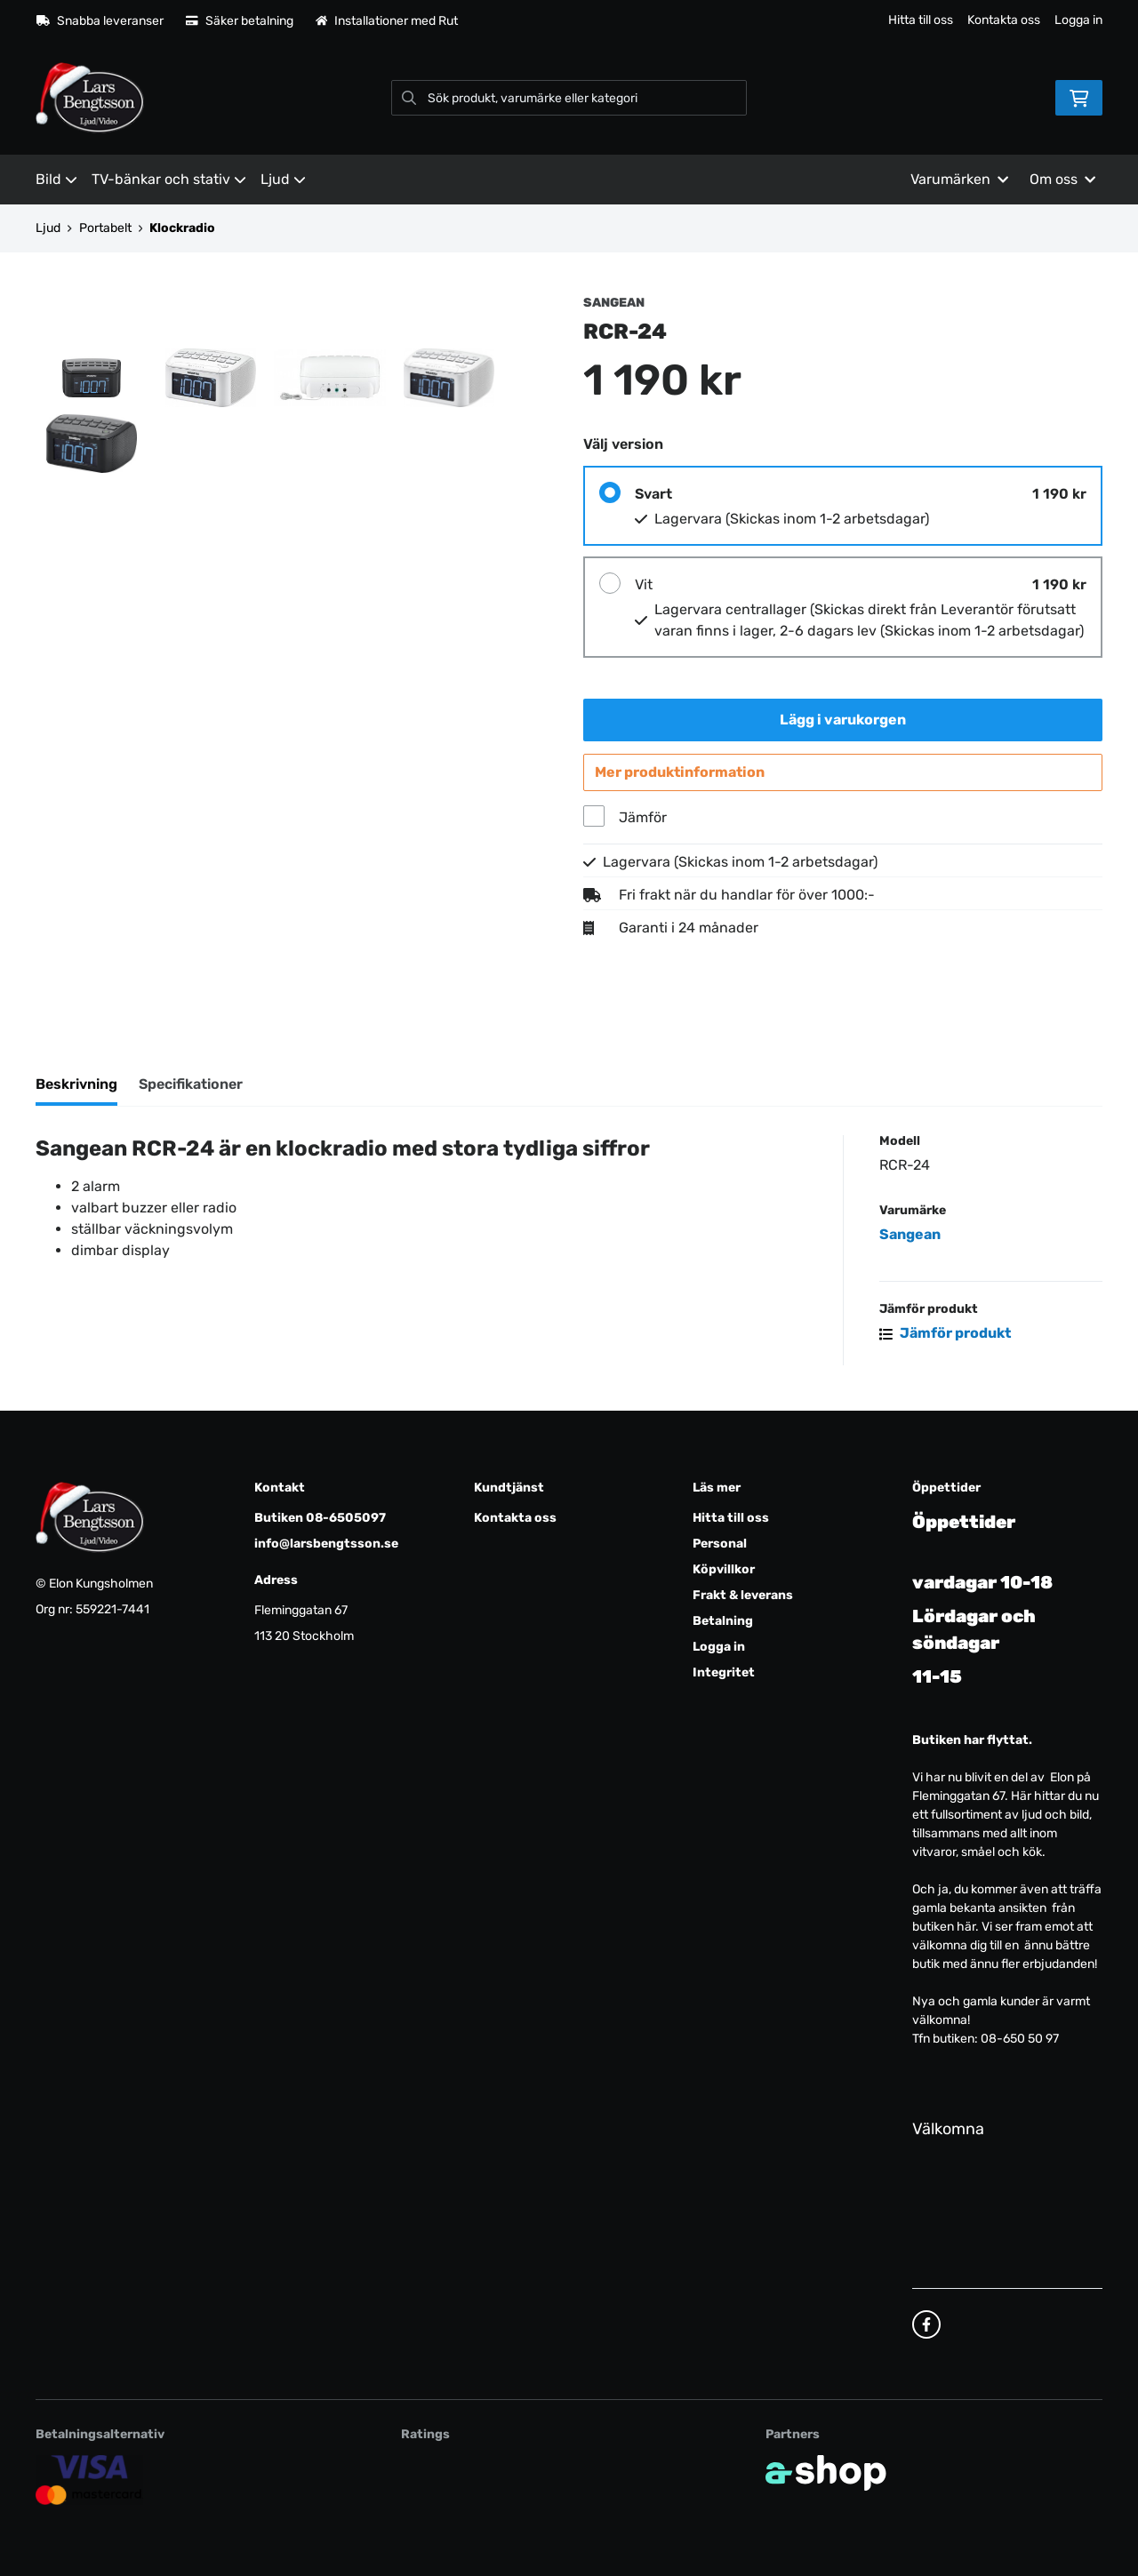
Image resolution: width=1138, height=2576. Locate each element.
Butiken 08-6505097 (320, 1518)
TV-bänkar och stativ (169, 179)
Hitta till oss (920, 20)
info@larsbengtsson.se (326, 1544)
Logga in (1078, 20)
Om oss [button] (1062, 179)
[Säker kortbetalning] (89, 2479)
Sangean (910, 1237)
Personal (720, 1544)
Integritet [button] (724, 1673)
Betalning (723, 1621)
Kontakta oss (1003, 20)
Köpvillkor (724, 1570)
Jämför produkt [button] (945, 1336)
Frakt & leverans (743, 1596)
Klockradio (182, 228)
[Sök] (569, 98)
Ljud (283, 179)
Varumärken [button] (959, 179)
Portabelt (105, 228)
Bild (56, 179)
